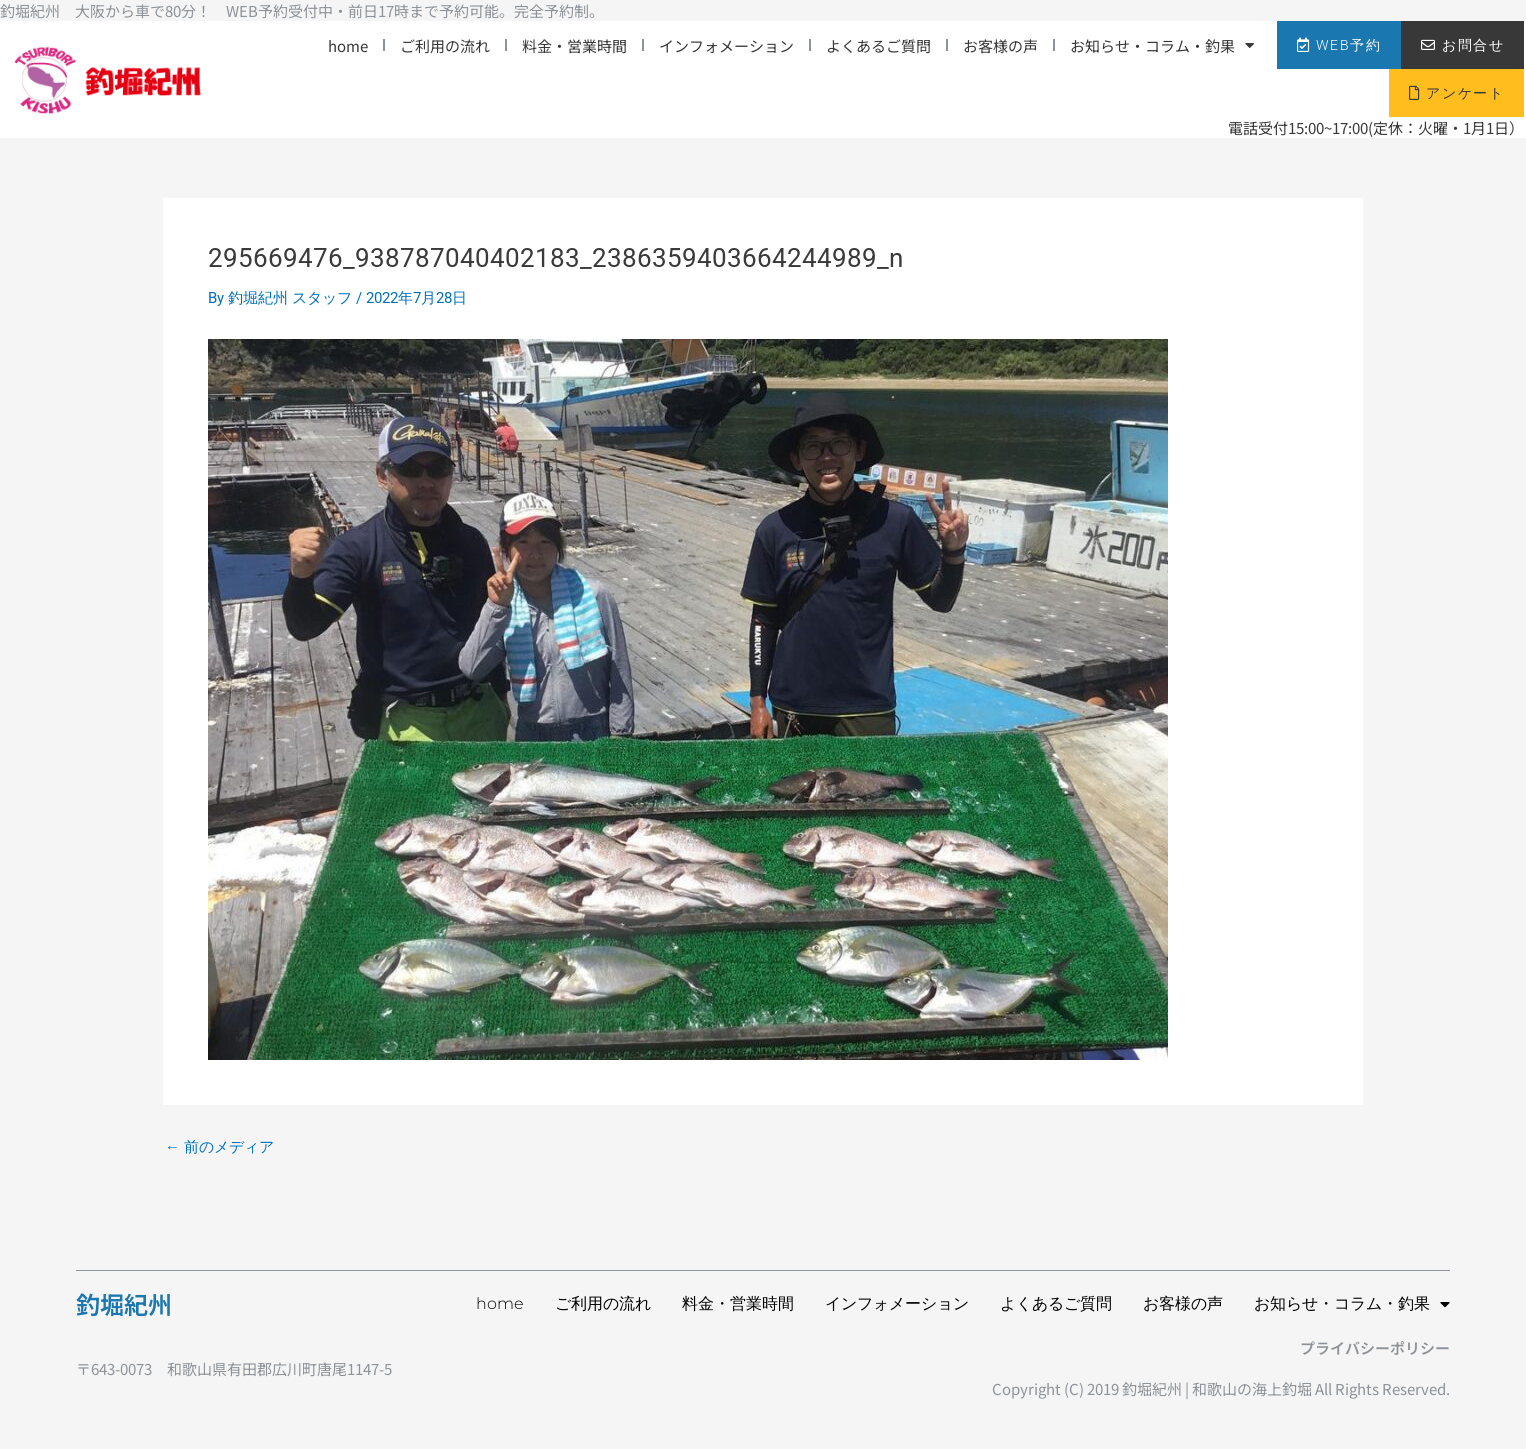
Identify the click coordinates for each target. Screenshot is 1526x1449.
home (348, 45)
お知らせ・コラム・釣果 (1162, 45)
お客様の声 (1000, 45)
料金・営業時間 (574, 45)
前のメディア (219, 1147)
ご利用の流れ (445, 45)
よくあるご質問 (878, 45)
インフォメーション (726, 45)
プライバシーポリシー (1375, 1347)
